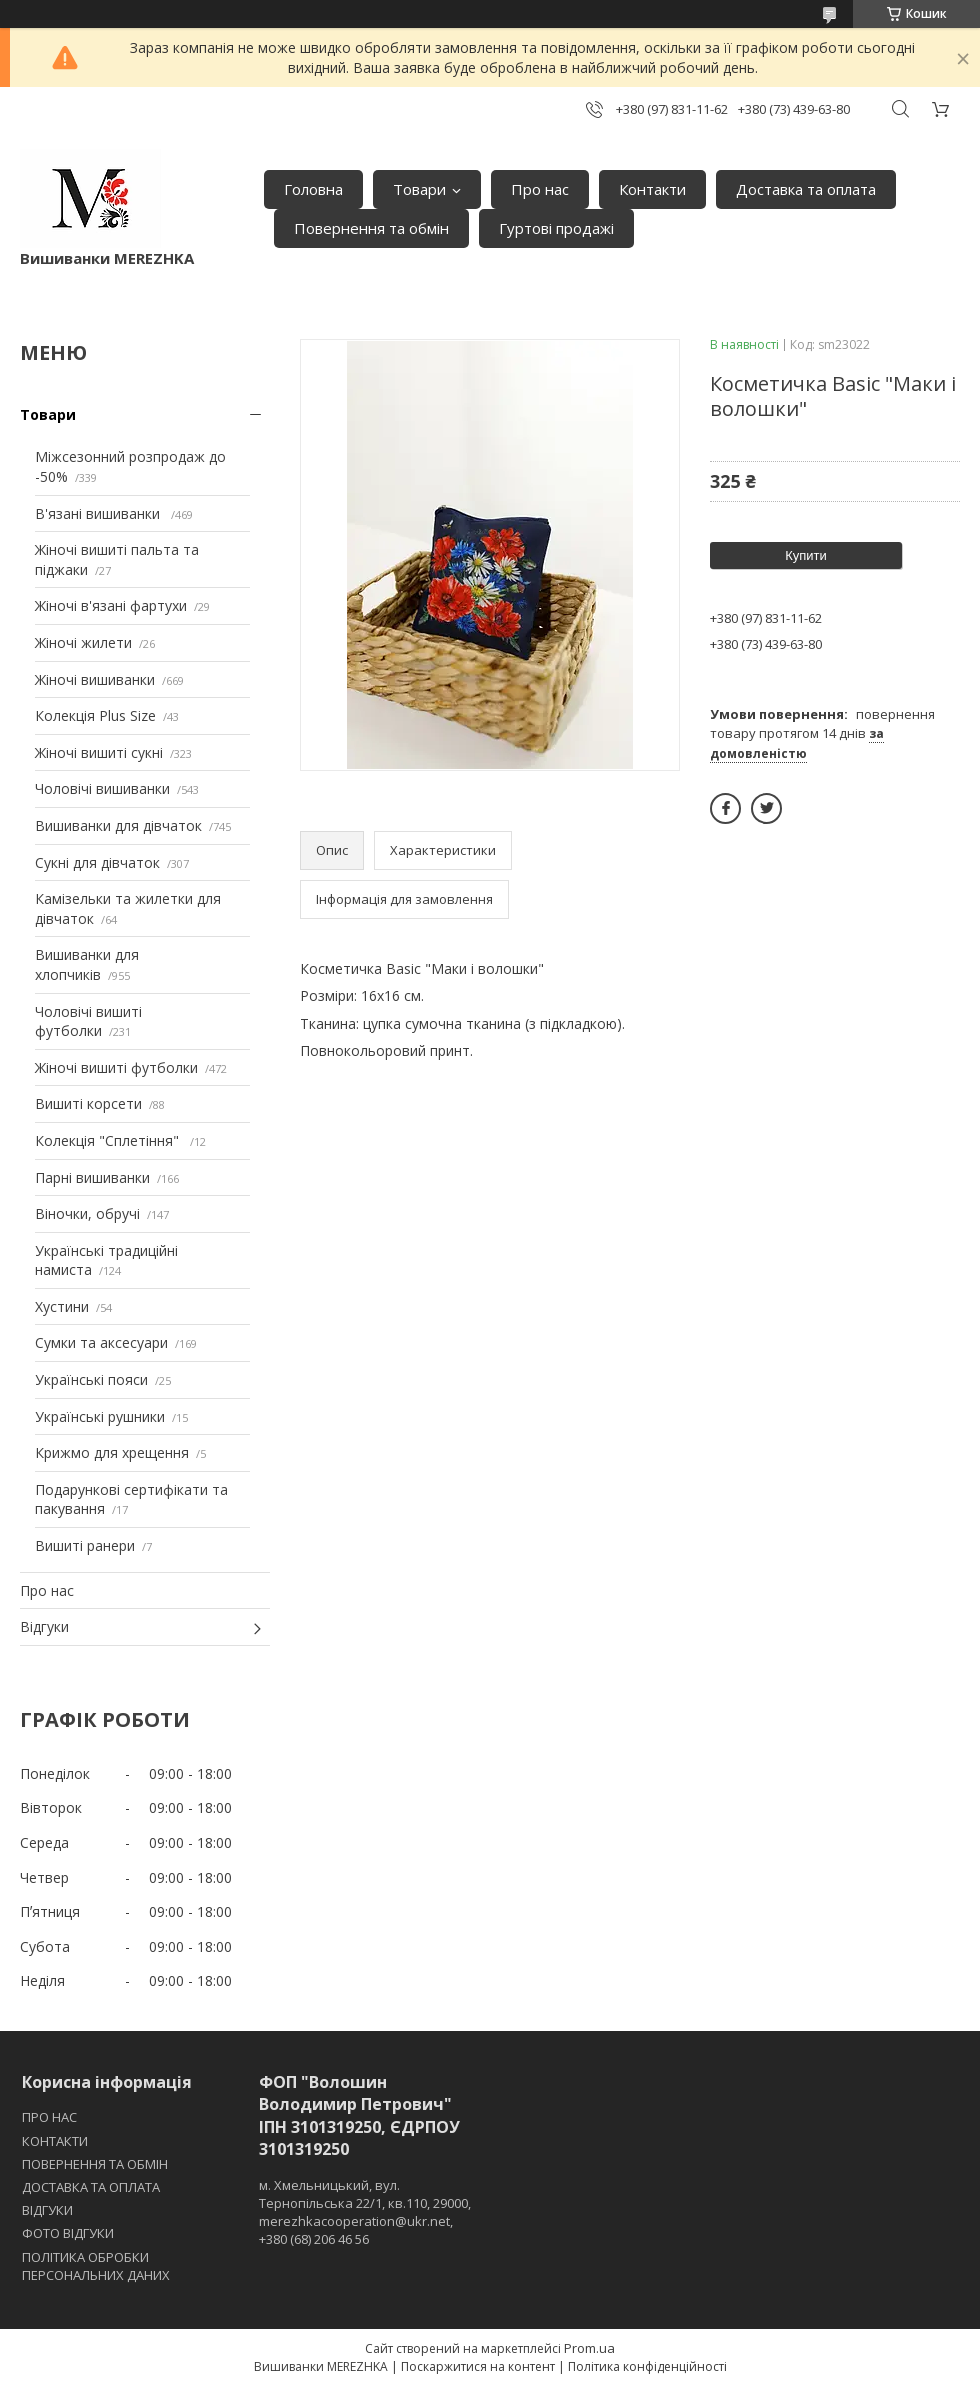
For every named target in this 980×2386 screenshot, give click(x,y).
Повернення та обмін (371, 228)
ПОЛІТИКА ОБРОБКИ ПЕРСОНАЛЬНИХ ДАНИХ (96, 2266)
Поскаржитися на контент (478, 2366)
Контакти (652, 189)
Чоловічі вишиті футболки (88, 1021)
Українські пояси (91, 1379)
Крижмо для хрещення (112, 1452)
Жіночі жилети (83, 642)
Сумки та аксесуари (101, 1342)
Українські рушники (100, 1416)
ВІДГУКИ (47, 2210)
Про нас (540, 189)
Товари (419, 189)
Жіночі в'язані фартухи (111, 605)
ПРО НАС (49, 2117)
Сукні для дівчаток (97, 862)
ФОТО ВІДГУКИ (68, 2233)
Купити (806, 555)
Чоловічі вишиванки (102, 788)
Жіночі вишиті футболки (116, 1067)
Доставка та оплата (806, 189)
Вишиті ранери (85, 1545)
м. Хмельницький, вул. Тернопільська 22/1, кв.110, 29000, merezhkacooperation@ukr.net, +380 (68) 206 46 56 (365, 2212)
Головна (313, 189)
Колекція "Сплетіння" (109, 1140)
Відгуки (44, 1626)
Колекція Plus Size (95, 715)
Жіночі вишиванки (95, 679)
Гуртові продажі (556, 228)
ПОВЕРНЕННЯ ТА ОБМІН (95, 2164)
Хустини (62, 1306)
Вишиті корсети (88, 1103)
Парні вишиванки (92, 1177)
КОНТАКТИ (55, 2141)
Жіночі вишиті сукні (99, 752)
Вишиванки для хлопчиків (87, 964)
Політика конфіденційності (647, 2366)
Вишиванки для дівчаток (118, 825)
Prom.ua (589, 2348)
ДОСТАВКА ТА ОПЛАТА (91, 2187)
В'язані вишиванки (99, 513)
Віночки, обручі (87, 1213)
